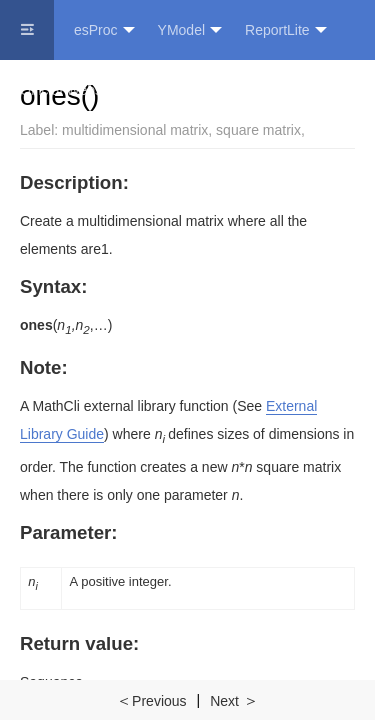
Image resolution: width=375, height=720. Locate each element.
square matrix (258, 130)
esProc (104, 30)
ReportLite (286, 30)
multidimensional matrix (135, 130)
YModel (190, 30)
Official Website (68, 90)
